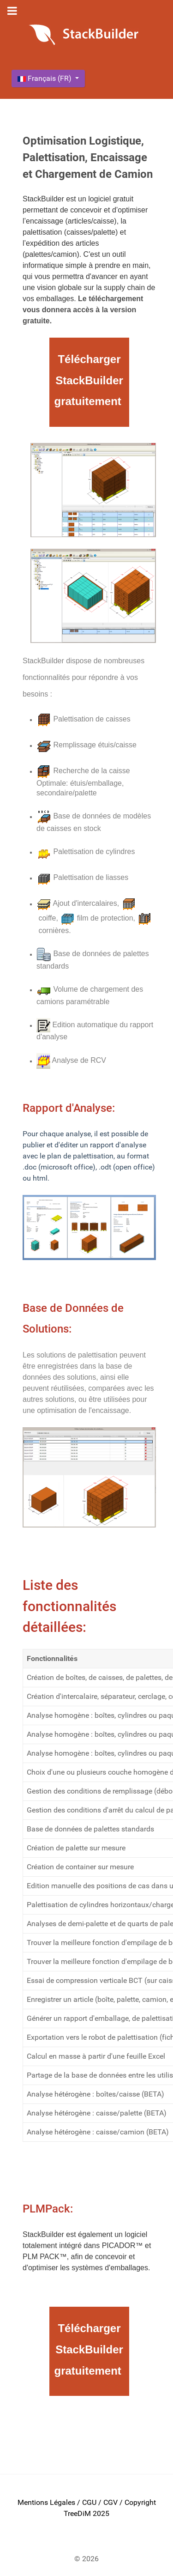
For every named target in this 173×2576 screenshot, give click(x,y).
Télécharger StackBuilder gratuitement (88, 380)
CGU (89, 2502)
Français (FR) (45, 78)
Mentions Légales (46, 2502)
